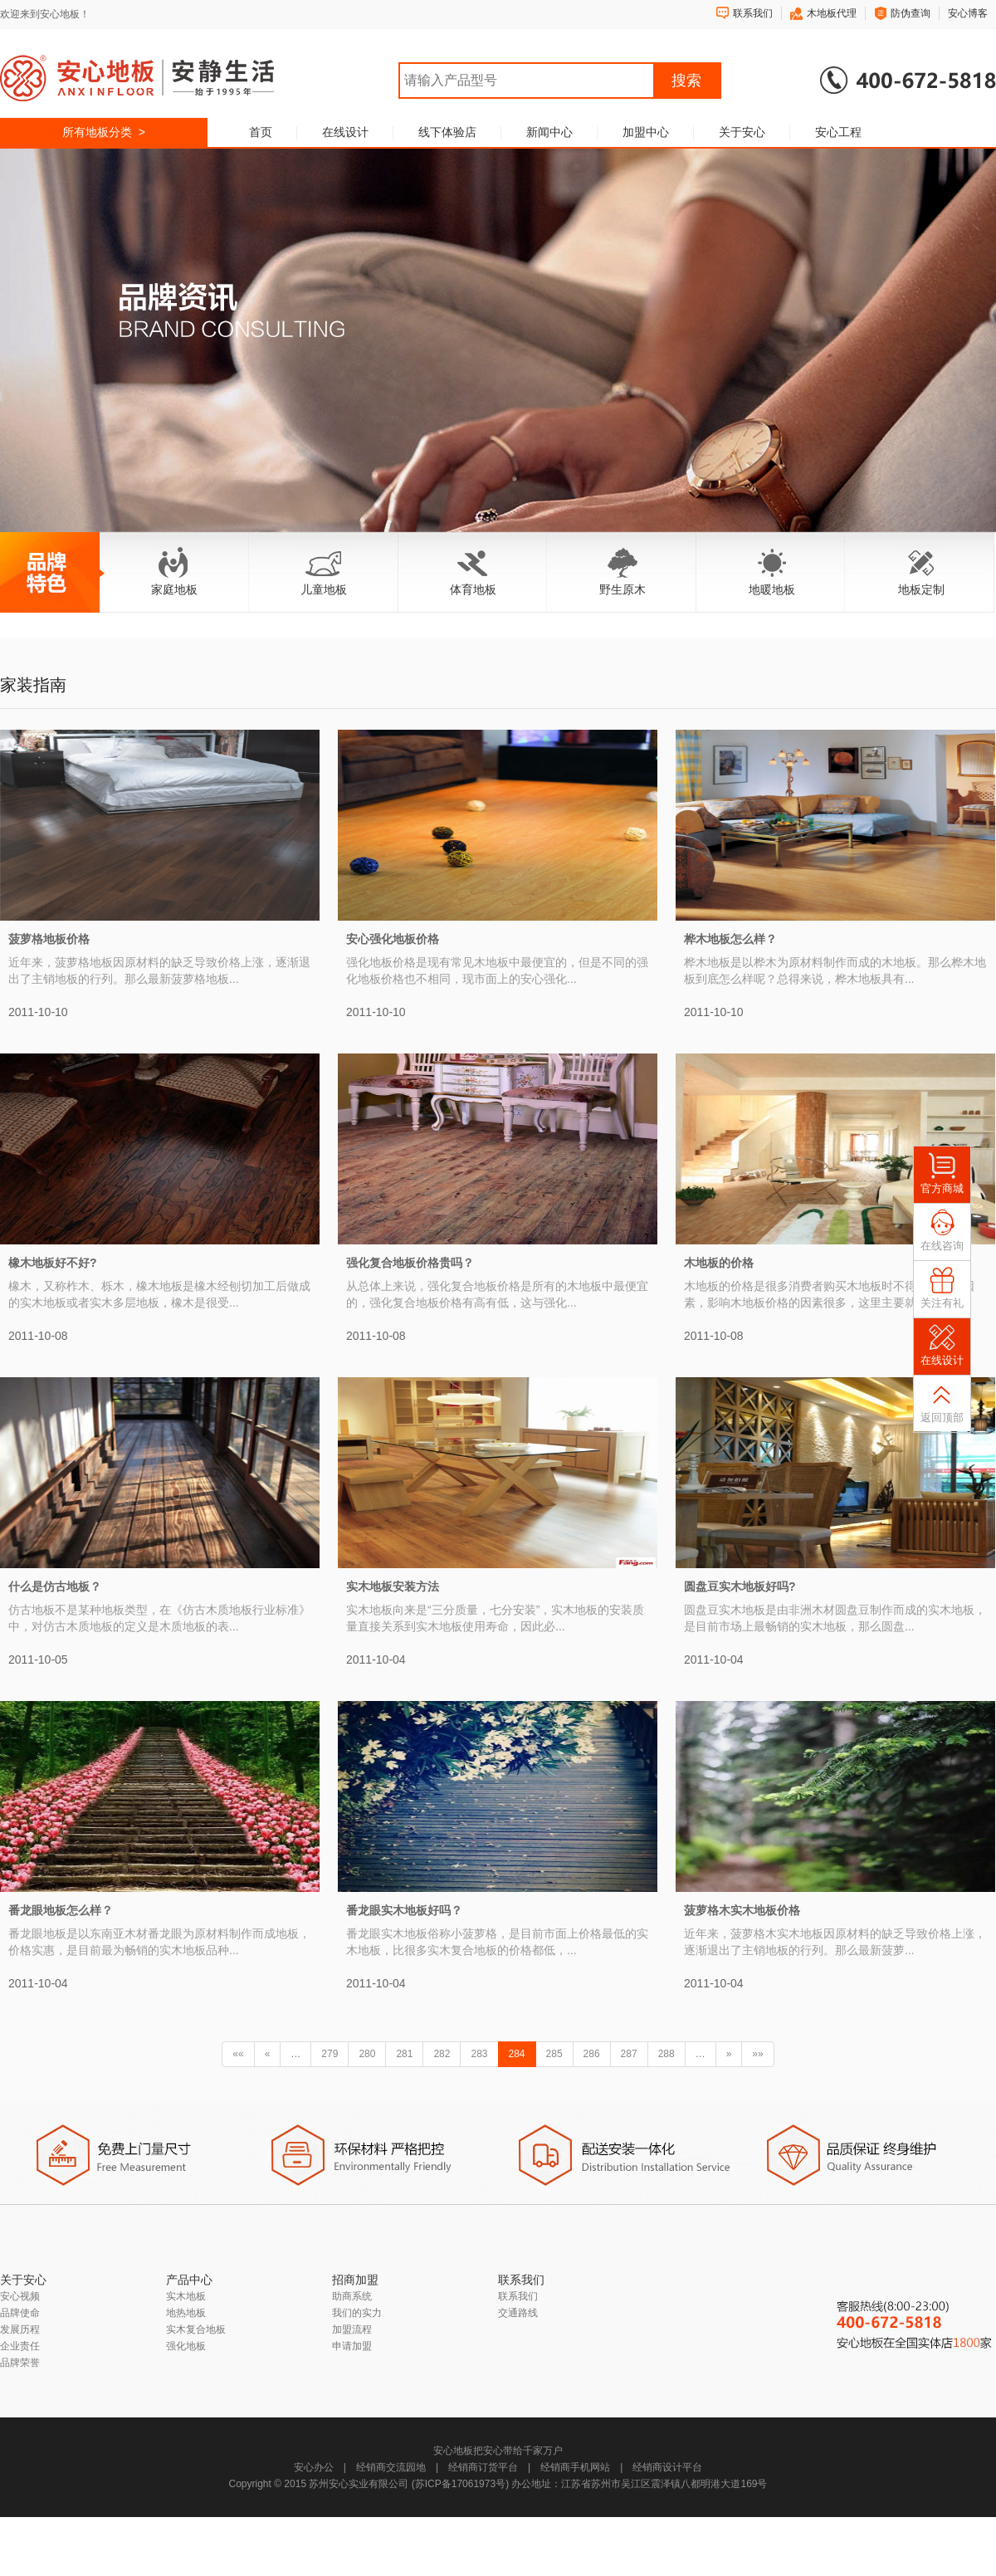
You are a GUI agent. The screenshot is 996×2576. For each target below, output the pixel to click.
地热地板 (186, 2313)
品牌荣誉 (20, 2362)
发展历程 (20, 2329)
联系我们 (753, 13)
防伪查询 (910, 13)
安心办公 (314, 2467)
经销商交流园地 (391, 2467)
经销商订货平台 (483, 2467)
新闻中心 (549, 132)
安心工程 (838, 132)
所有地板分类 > (103, 132)
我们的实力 (357, 2313)
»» (757, 2054)
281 (404, 2054)
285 (554, 2054)
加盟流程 (352, 2329)
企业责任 (20, 2346)
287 (629, 2054)
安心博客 (968, 13)
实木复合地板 (196, 2329)
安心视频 (20, 2296)
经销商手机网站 (575, 2467)
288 (666, 2054)
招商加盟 (355, 2279)
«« (237, 2054)
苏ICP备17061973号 (460, 2484)
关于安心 (742, 132)
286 (591, 2054)
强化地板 (186, 2346)
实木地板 (186, 2296)
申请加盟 (352, 2346)
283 (479, 2054)
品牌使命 (20, 2313)
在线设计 (345, 132)
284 (517, 2054)
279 (329, 2054)
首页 (260, 132)
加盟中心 (645, 132)
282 (441, 2054)
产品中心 (189, 2279)
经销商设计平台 (667, 2467)
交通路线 (518, 2313)
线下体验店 (447, 132)
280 (367, 2054)
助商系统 (352, 2296)
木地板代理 (832, 13)
